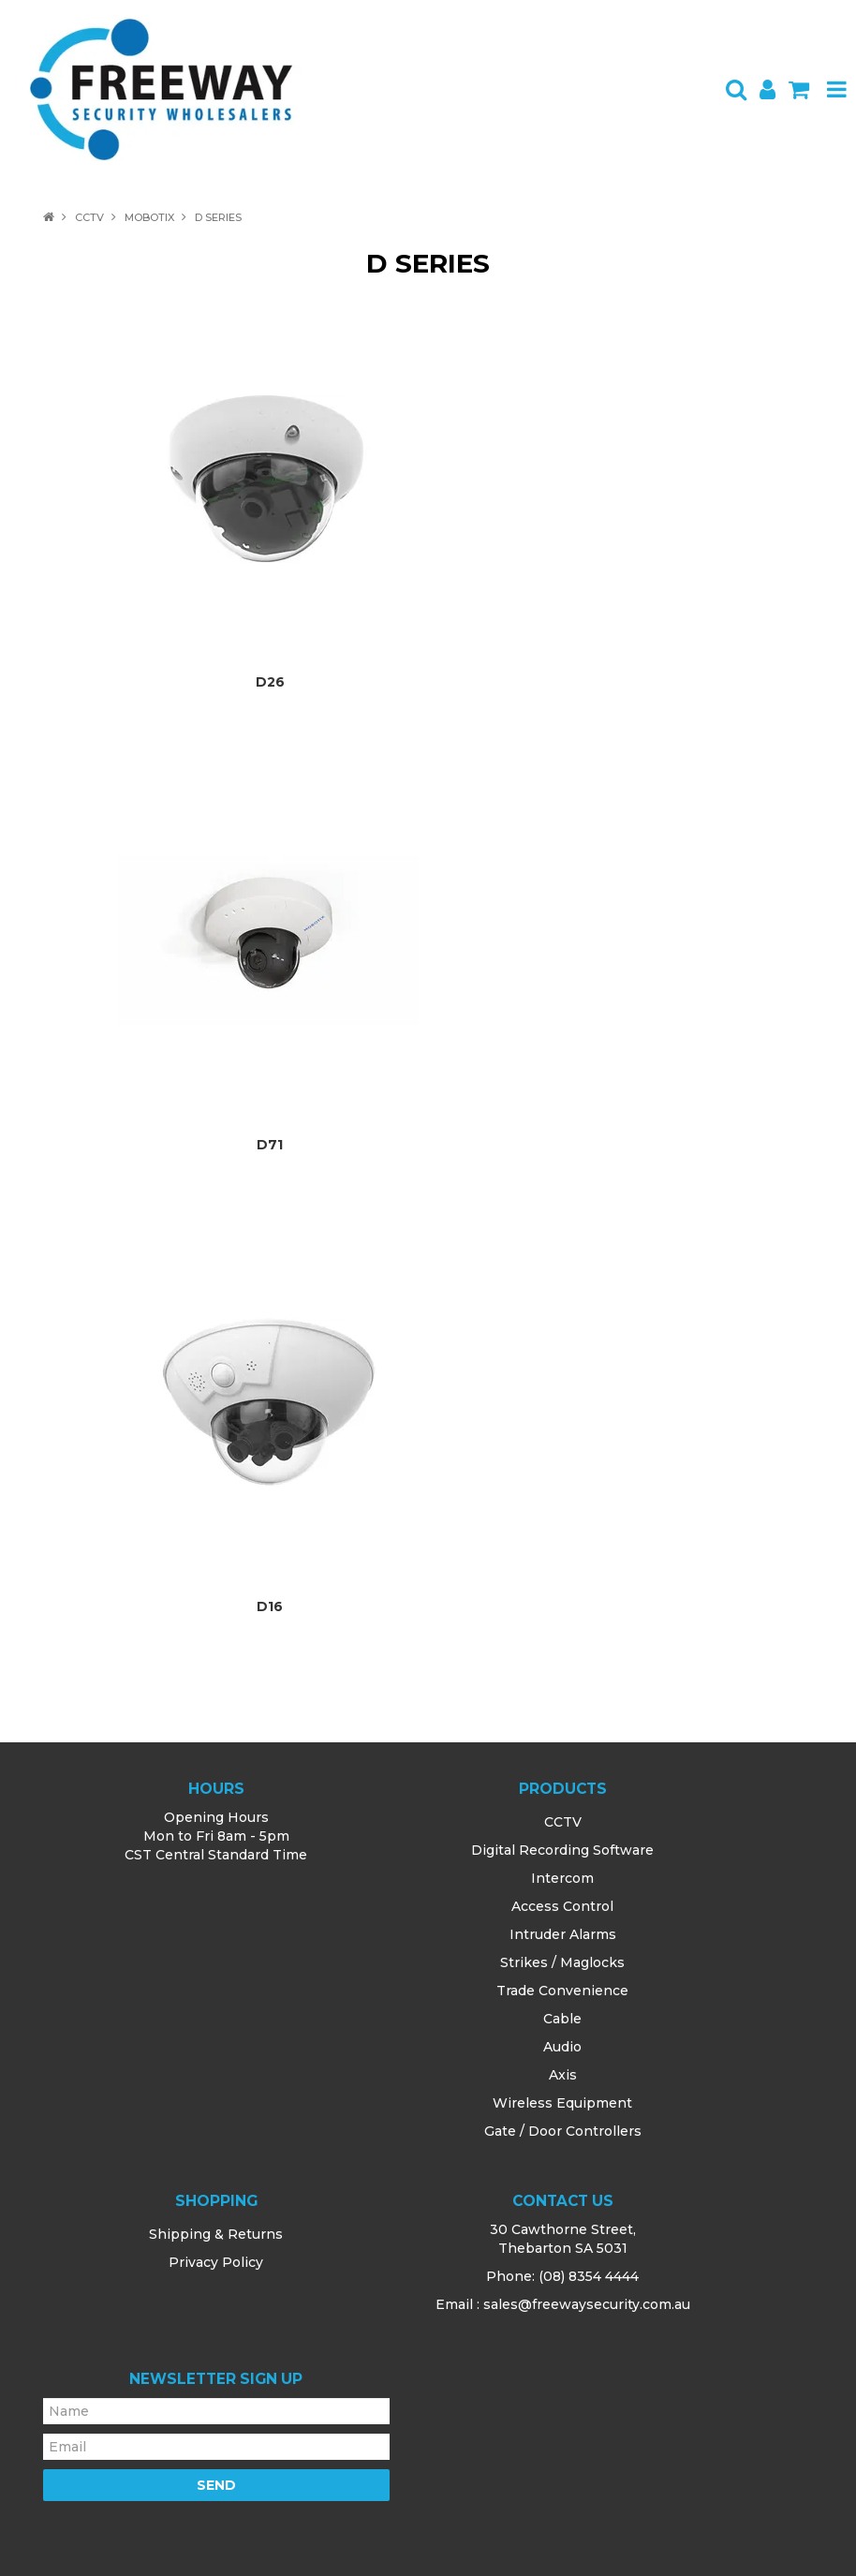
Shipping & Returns (216, 2234)
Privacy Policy (216, 2262)
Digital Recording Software (562, 1850)
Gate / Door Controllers (563, 2131)
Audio (562, 2046)
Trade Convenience (562, 1990)
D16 (270, 1606)
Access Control (562, 1906)
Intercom (562, 1878)
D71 (270, 1144)
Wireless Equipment (562, 2103)
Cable (562, 2018)
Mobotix (149, 217)
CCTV (89, 217)
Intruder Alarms (562, 1934)
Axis (563, 2074)
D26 (270, 682)
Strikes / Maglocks (562, 1962)
